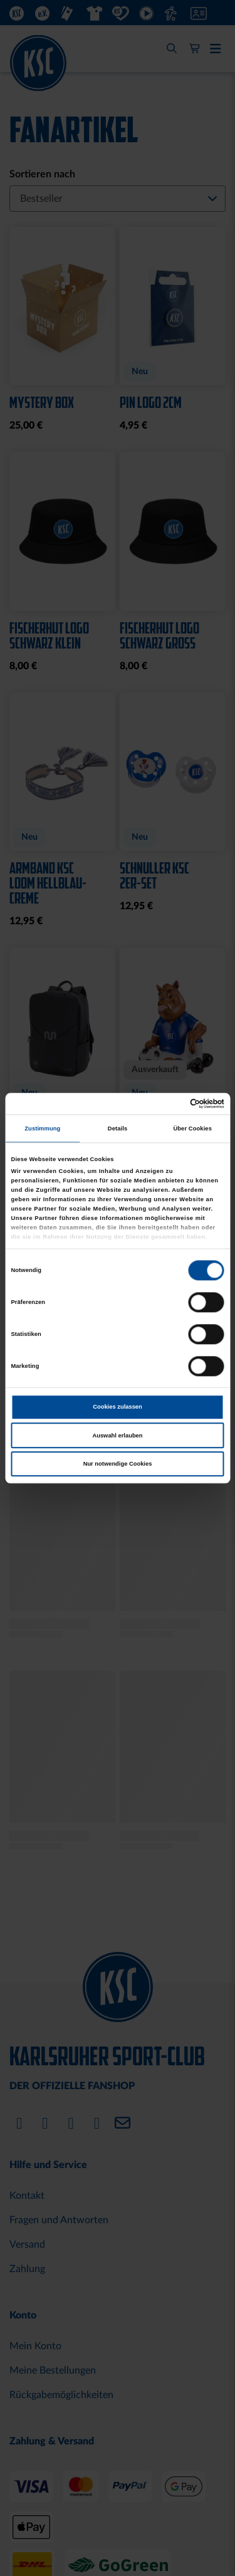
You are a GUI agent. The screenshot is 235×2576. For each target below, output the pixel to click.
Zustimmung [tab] (42, 1128)
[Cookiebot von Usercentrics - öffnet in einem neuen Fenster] (170, 1103)
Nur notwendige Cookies (117, 1464)
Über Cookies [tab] (192, 1128)
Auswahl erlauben (117, 1435)
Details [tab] (117, 1128)
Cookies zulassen (117, 1407)
